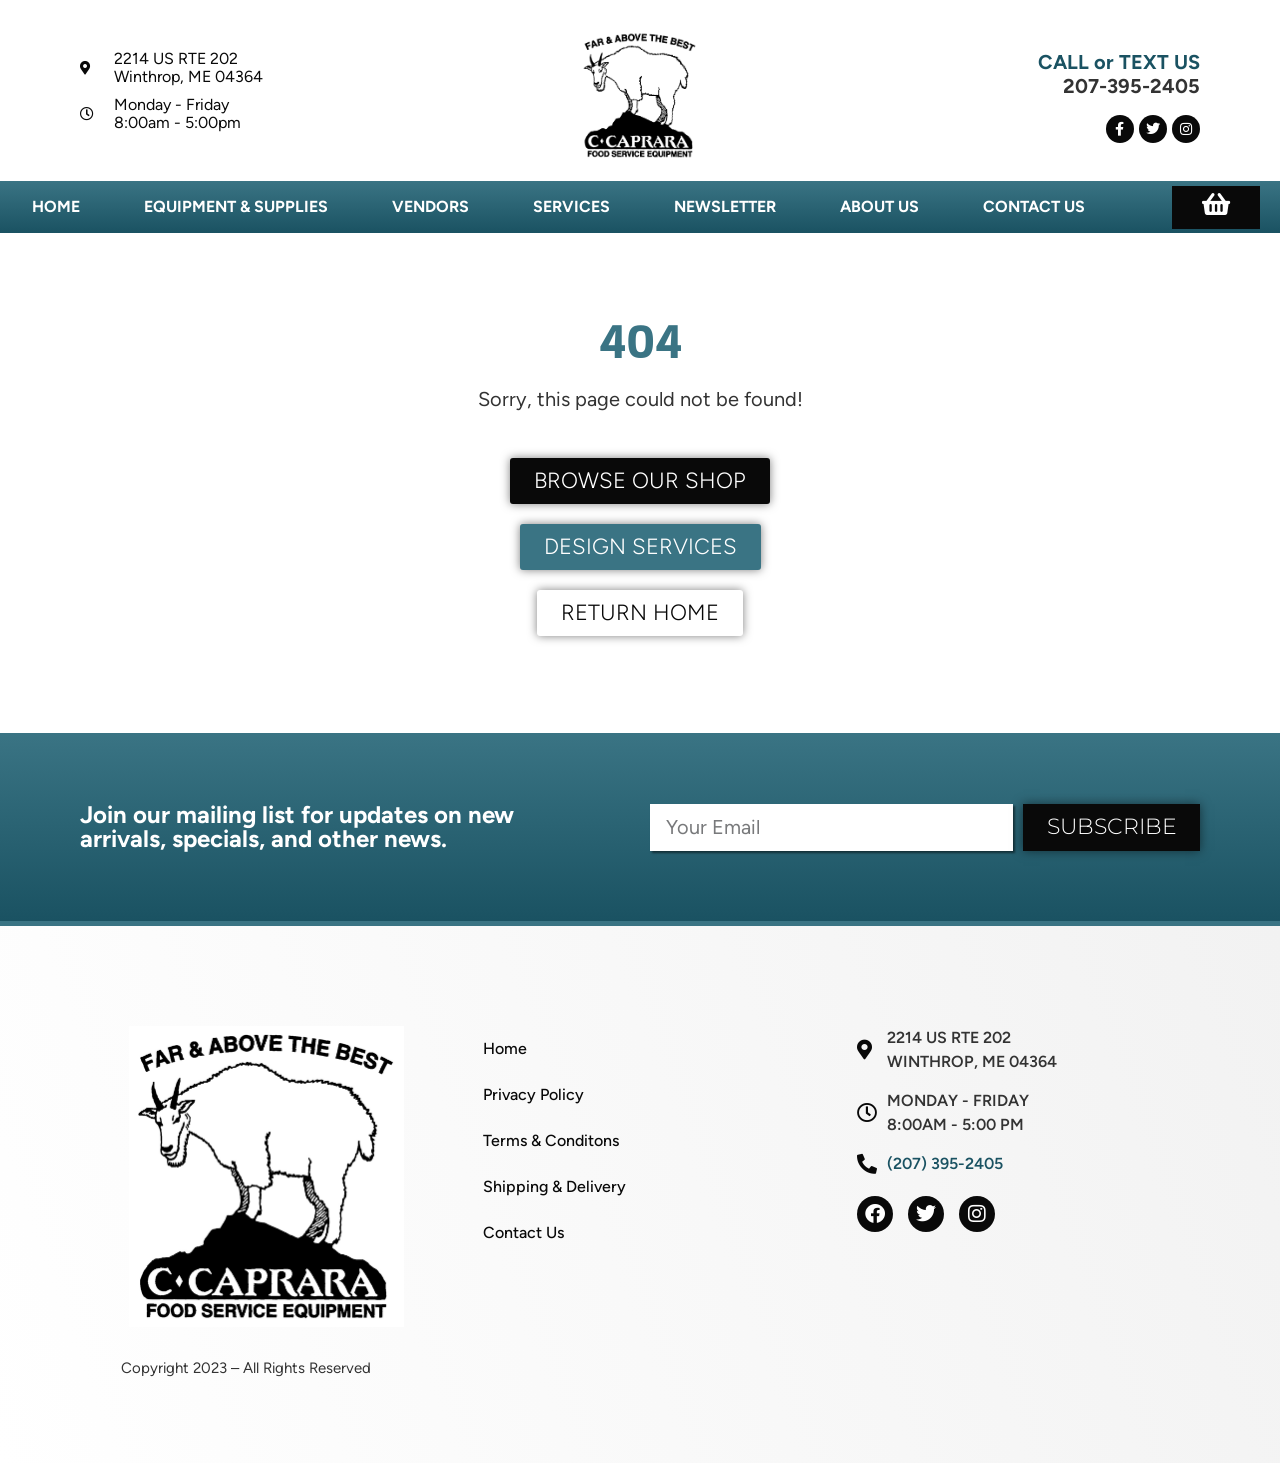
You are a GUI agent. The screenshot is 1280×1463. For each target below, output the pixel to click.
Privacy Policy (533, 1094)
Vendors (430, 206)
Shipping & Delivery (554, 1186)
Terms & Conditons (551, 1140)
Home (56, 206)
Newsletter (725, 206)
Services (571, 206)
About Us (879, 206)
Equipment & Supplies (236, 206)
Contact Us (1034, 206)
